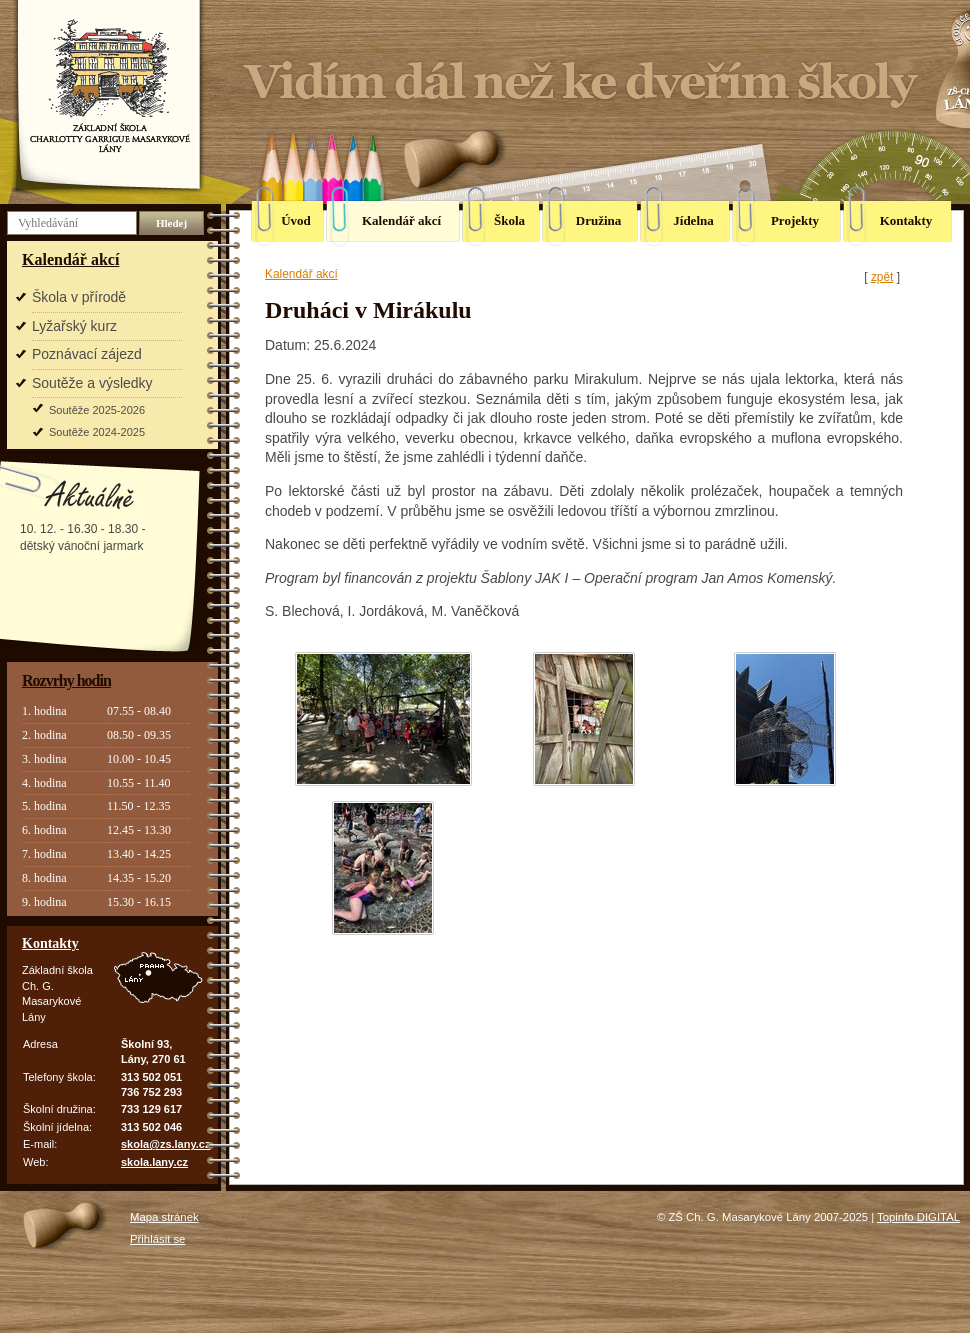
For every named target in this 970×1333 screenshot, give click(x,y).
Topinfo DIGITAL (918, 1217)
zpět (882, 277)
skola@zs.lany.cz (165, 1144)
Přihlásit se (157, 1239)
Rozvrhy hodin (66, 680)
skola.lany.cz (154, 1162)
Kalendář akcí (70, 259)
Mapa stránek (164, 1217)
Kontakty (50, 943)
